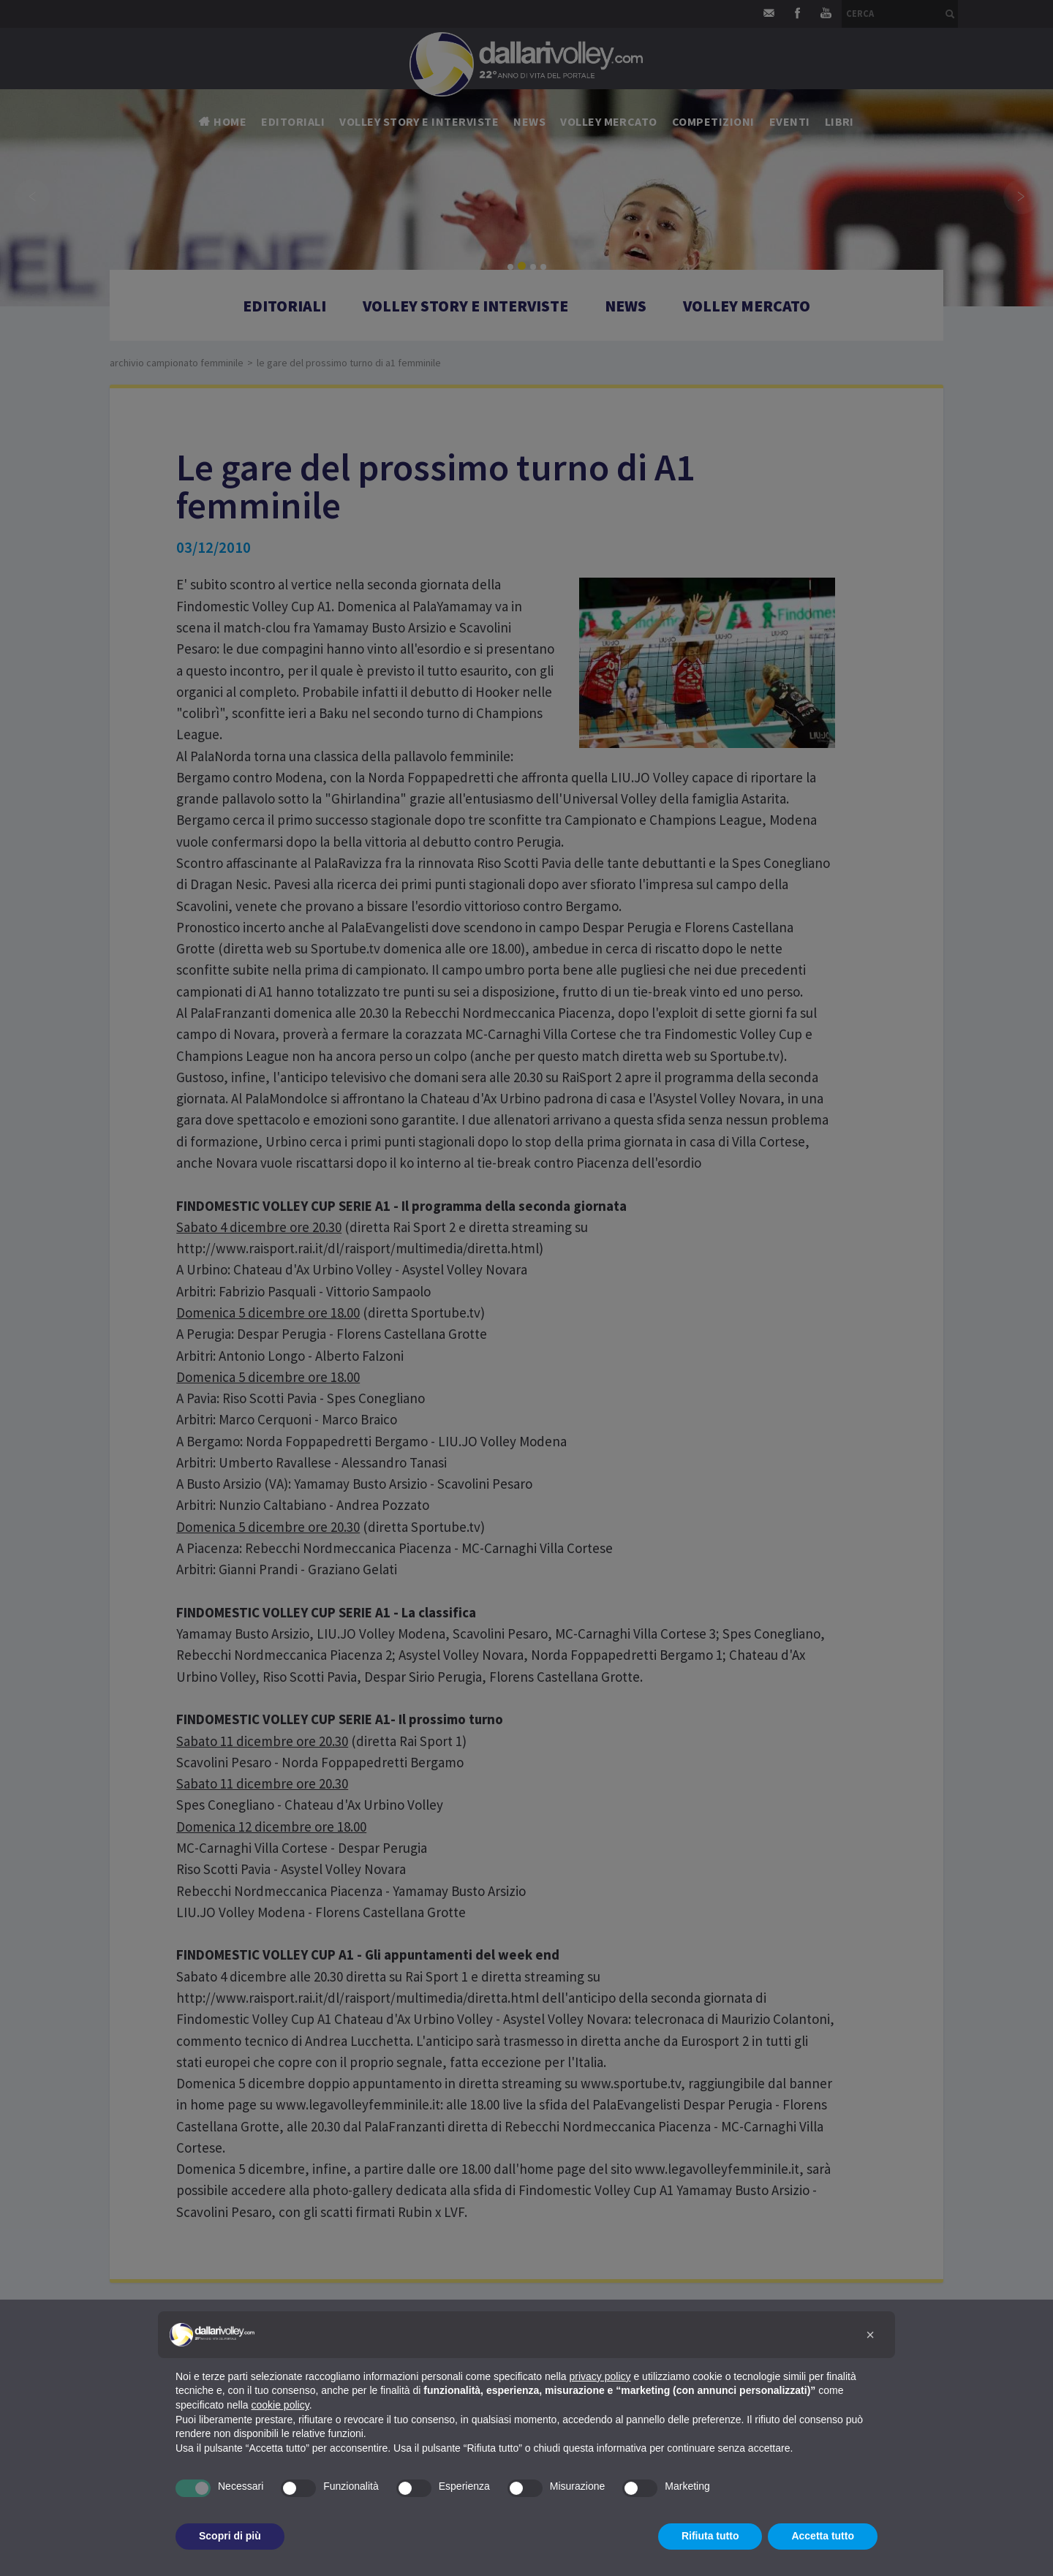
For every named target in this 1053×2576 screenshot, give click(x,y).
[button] (870, 2334)
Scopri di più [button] (230, 2536)
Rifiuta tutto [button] (710, 2536)
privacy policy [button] (600, 2376)
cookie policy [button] (280, 2405)
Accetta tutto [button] (822, 2536)
